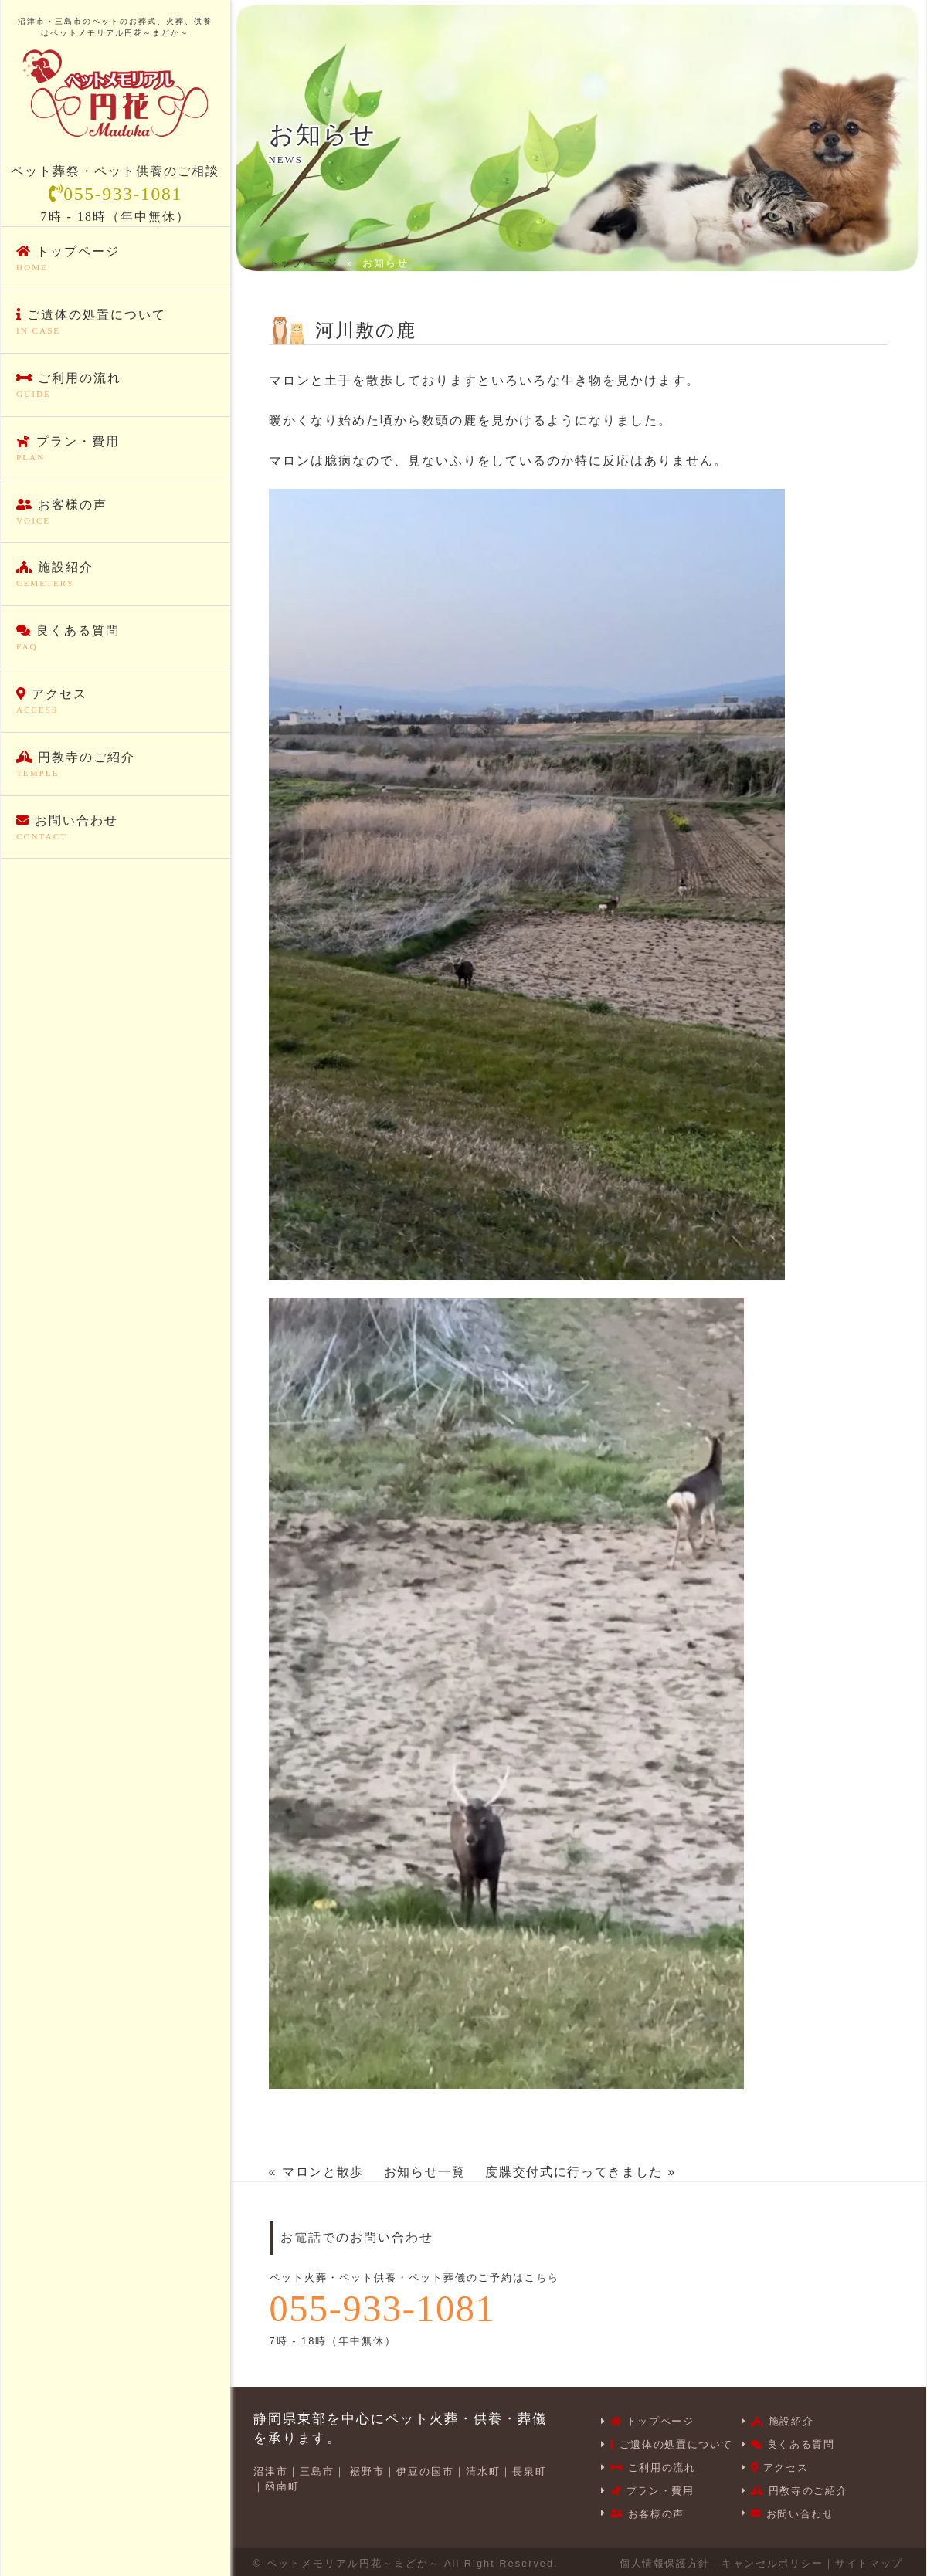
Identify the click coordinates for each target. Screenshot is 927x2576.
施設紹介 (115, 576)
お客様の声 (115, 512)
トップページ (115, 260)
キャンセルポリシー (770, 2561)
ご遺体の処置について (115, 323)
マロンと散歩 (323, 2171)
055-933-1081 (115, 195)
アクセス (115, 702)
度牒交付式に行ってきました (578, 2171)
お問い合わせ (115, 828)
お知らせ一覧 (427, 2171)
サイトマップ (868, 2561)
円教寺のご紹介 (115, 765)
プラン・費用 (115, 449)
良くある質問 (115, 639)
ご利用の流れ (115, 387)
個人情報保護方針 (659, 2561)
